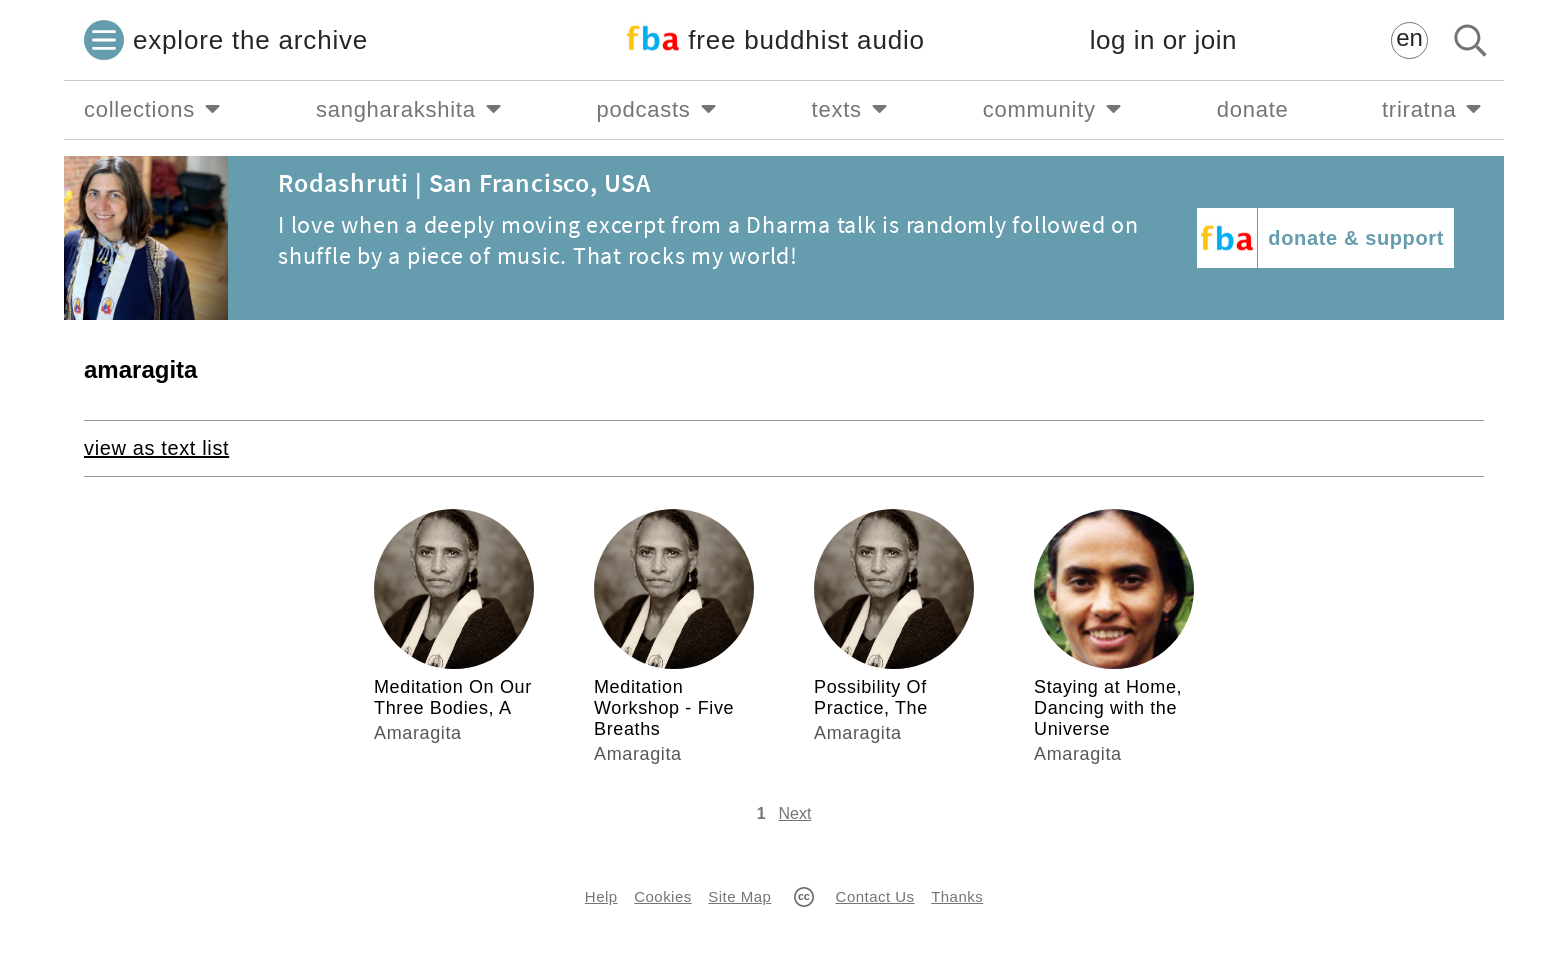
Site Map (739, 896)
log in (1163, 40)
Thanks (957, 896)
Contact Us (875, 896)
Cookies (662, 896)
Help (601, 896)
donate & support (1356, 238)
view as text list (156, 448)
